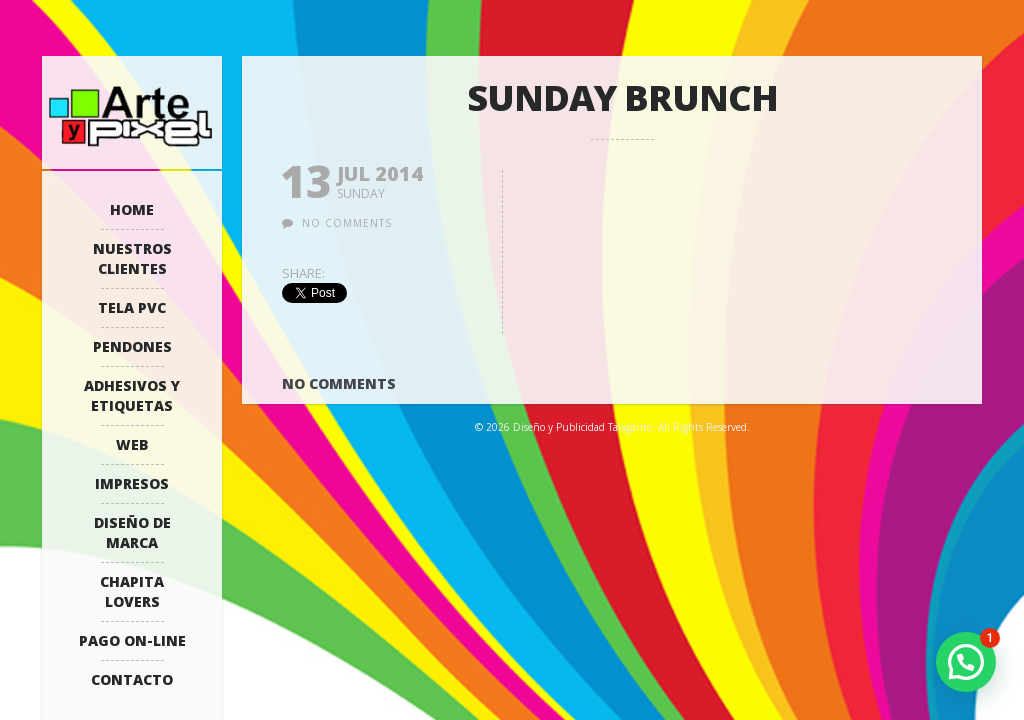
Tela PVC (132, 307)
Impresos (132, 483)
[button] (966, 662)
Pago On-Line (132, 640)
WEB (132, 444)
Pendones (132, 346)
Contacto (132, 679)
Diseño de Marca (132, 532)
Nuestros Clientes (132, 258)
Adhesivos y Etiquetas (132, 395)
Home (132, 209)
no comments (347, 223)
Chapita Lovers (132, 591)
